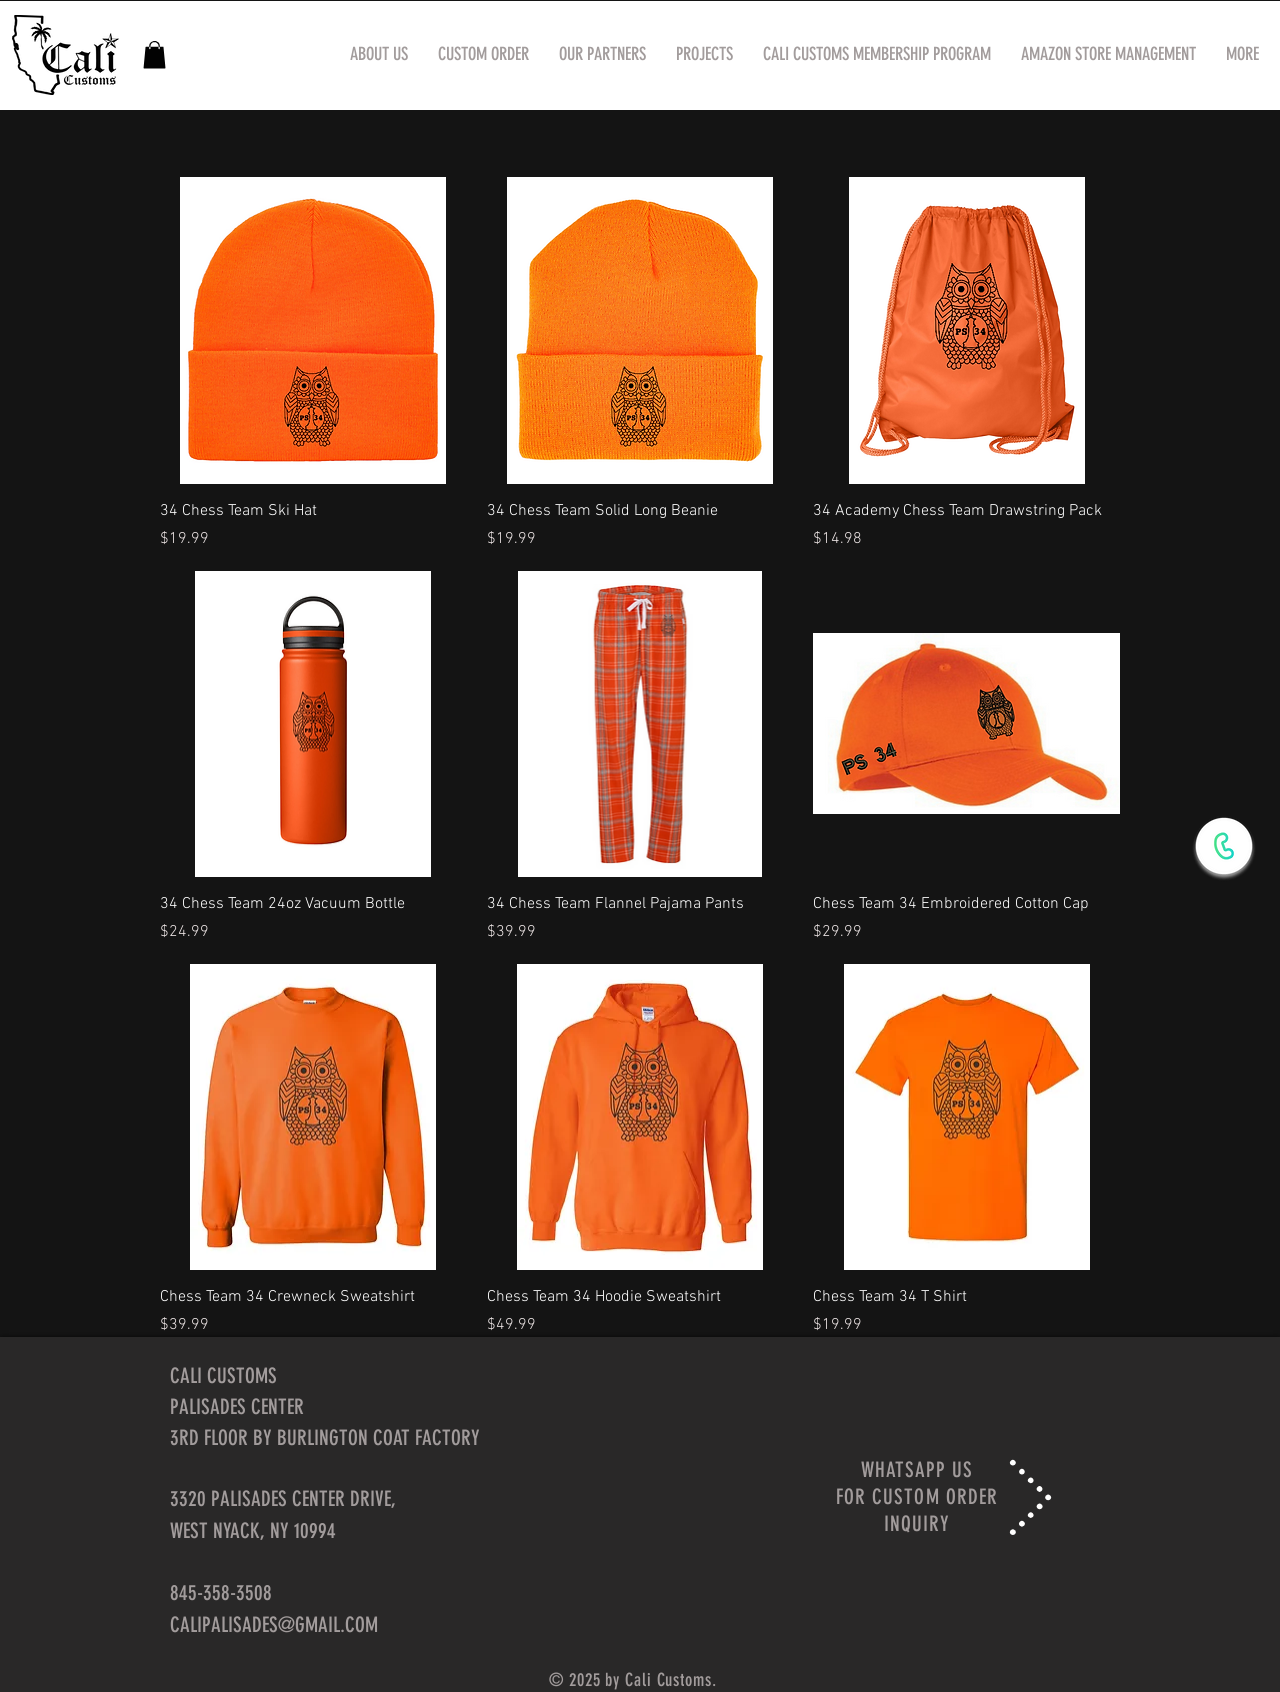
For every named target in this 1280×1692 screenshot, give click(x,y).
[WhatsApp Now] (1224, 846)
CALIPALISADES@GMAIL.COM (274, 1624)
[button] (154, 54)
